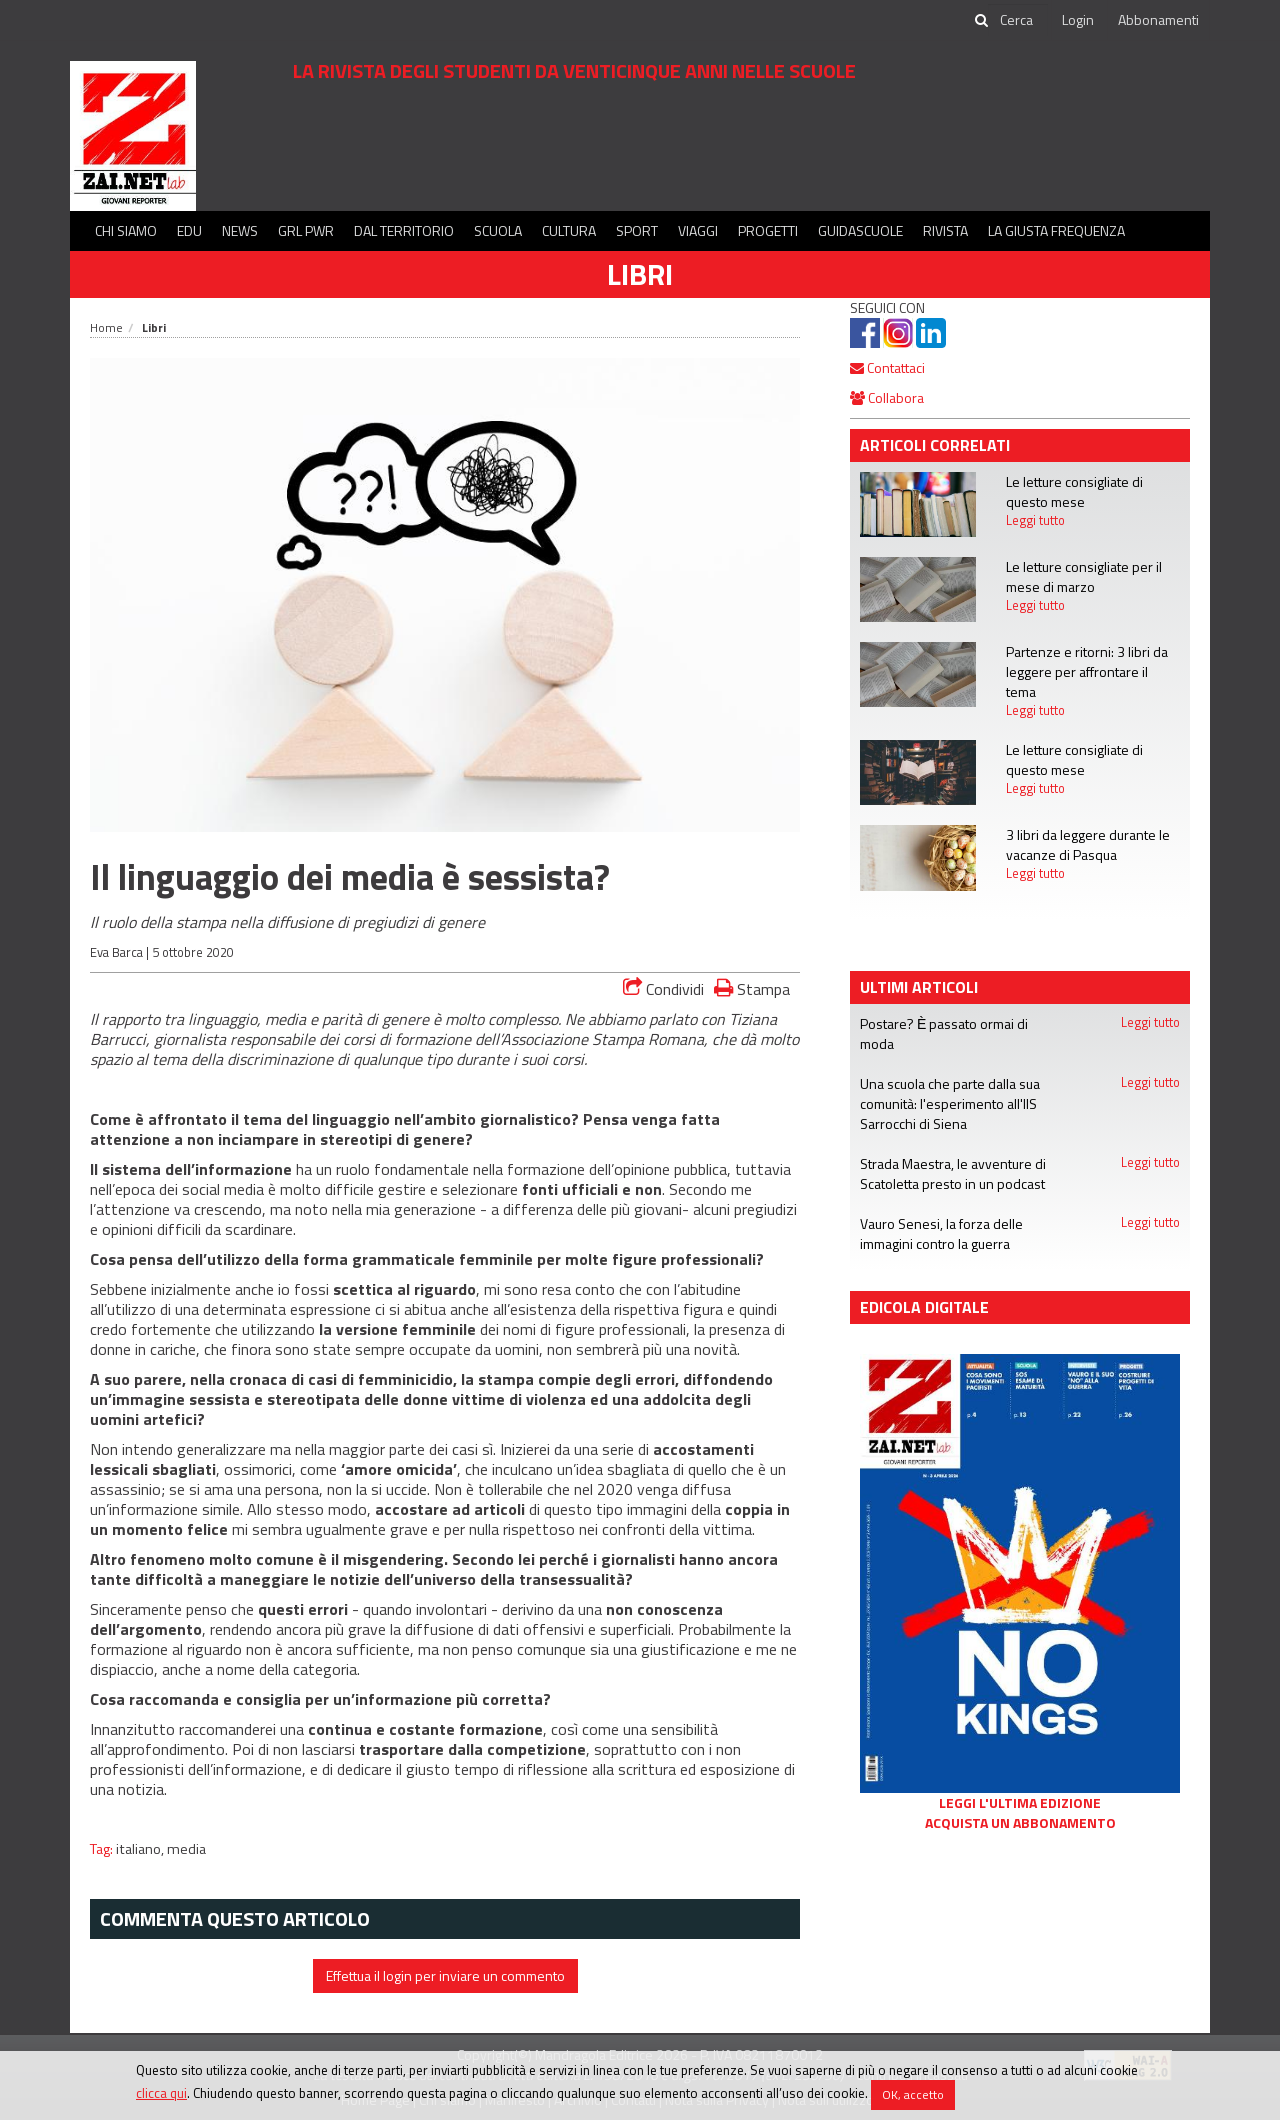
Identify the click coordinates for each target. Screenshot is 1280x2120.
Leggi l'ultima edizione (1020, 1803)
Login (1078, 19)
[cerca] (1018, 20)
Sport (637, 230)
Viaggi (698, 230)
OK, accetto (913, 2094)
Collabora (887, 397)
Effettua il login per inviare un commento (445, 1975)
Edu (189, 230)
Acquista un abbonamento (1020, 1823)
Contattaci (887, 367)
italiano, (141, 1849)
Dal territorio (404, 230)
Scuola (498, 230)
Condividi (663, 989)
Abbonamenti (1158, 19)
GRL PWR (306, 230)
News (240, 230)
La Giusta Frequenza (1056, 230)
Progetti (768, 230)
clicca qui (161, 2093)
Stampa (752, 988)
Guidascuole (860, 230)
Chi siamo (126, 230)
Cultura (569, 230)
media (186, 1849)
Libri (640, 274)
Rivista (945, 230)
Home (106, 327)
